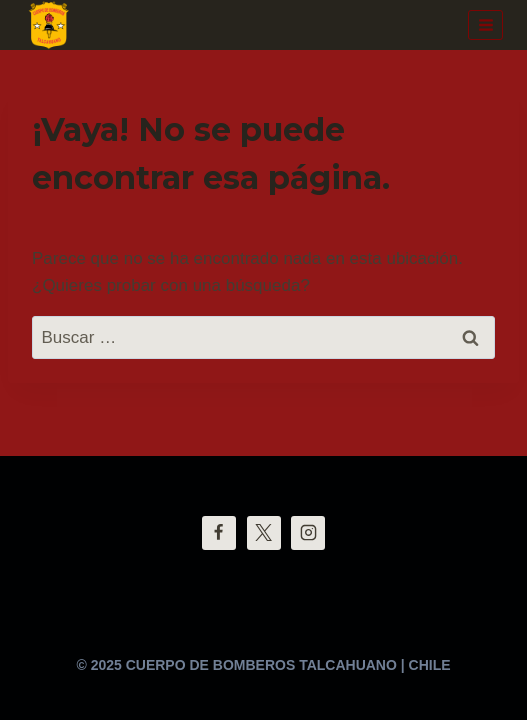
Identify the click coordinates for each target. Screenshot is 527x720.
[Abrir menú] (485, 24)
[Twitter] (264, 533)
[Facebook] (219, 533)
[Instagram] (308, 533)
